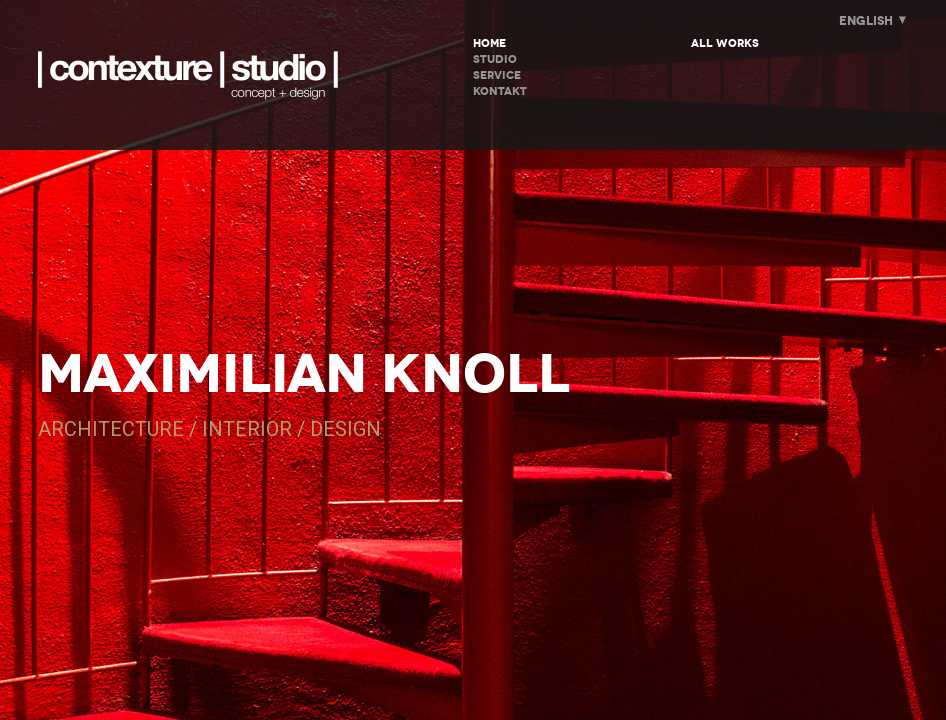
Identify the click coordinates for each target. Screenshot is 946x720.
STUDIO (495, 59)
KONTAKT (500, 91)
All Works (725, 43)
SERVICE (497, 75)
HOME (489, 43)
